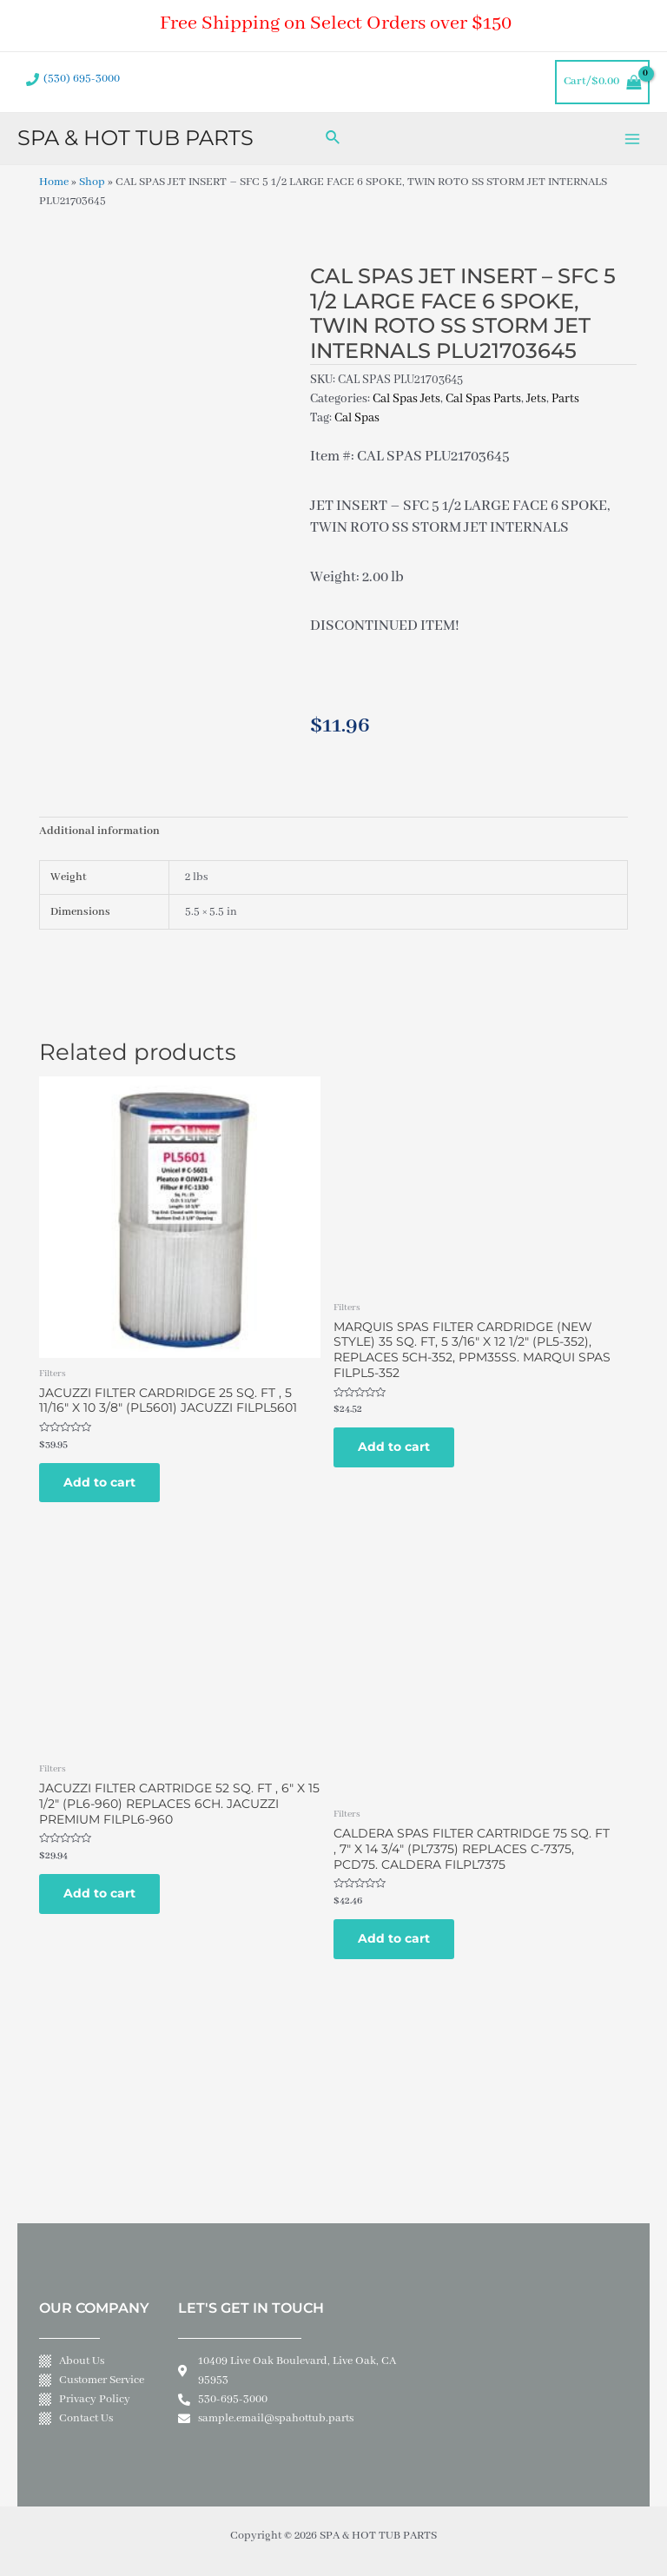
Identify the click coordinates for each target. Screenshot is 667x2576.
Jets (536, 399)
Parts (565, 399)
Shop (92, 182)
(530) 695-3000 (81, 79)
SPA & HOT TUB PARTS (135, 137)
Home (54, 182)
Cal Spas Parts (483, 399)
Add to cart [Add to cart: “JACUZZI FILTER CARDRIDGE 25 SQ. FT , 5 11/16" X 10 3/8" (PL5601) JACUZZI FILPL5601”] (99, 1482)
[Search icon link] (333, 138)
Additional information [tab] (99, 831)
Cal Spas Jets (406, 399)
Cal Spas (357, 418)
